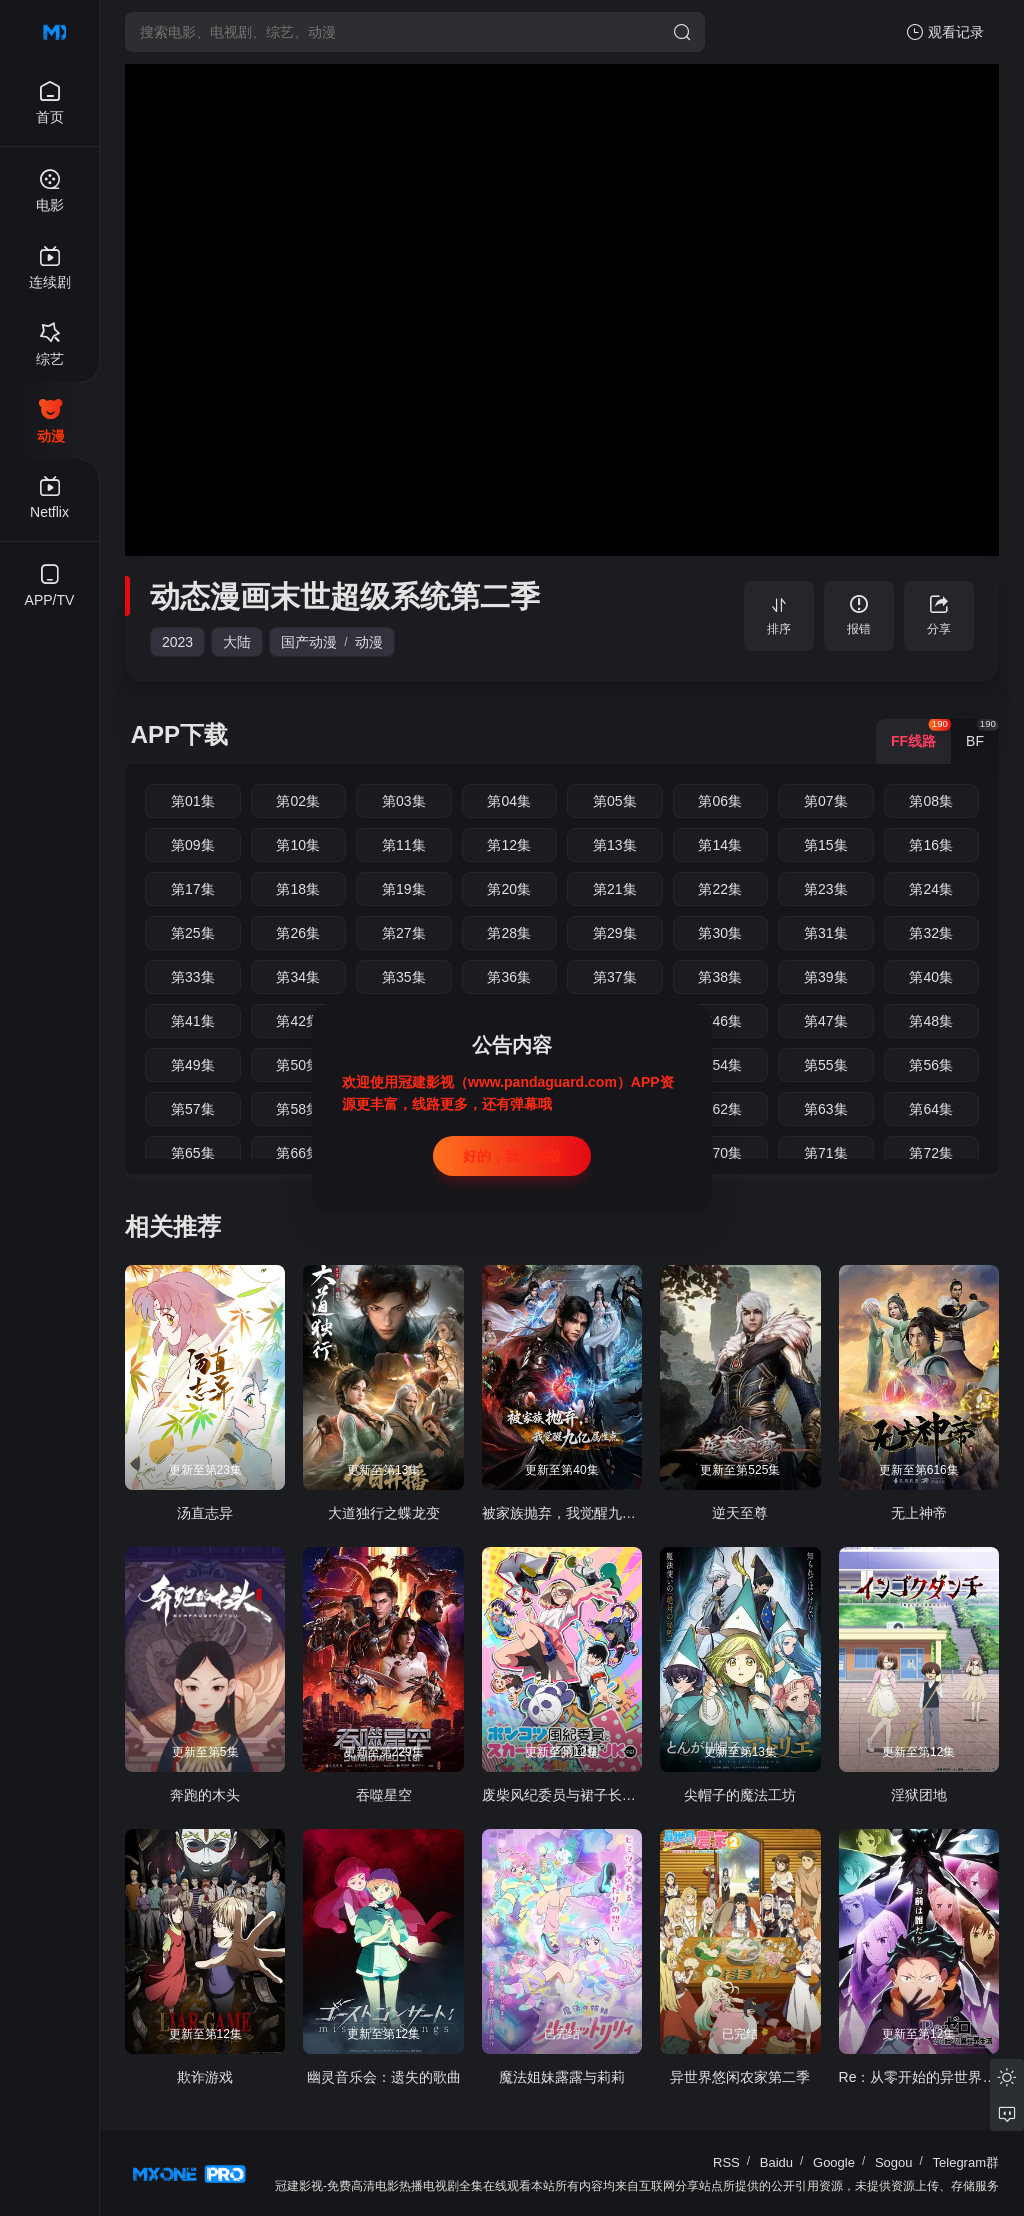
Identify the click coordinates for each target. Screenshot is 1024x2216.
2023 (177, 642)
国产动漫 (309, 642)
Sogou (894, 2162)
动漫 (369, 642)
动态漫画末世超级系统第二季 (345, 596)
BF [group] (982, 734)
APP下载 (179, 734)
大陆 (237, 642)
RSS (726, 2162)
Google (834, 2162)
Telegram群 (966, 2162)
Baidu (776, 2162)
